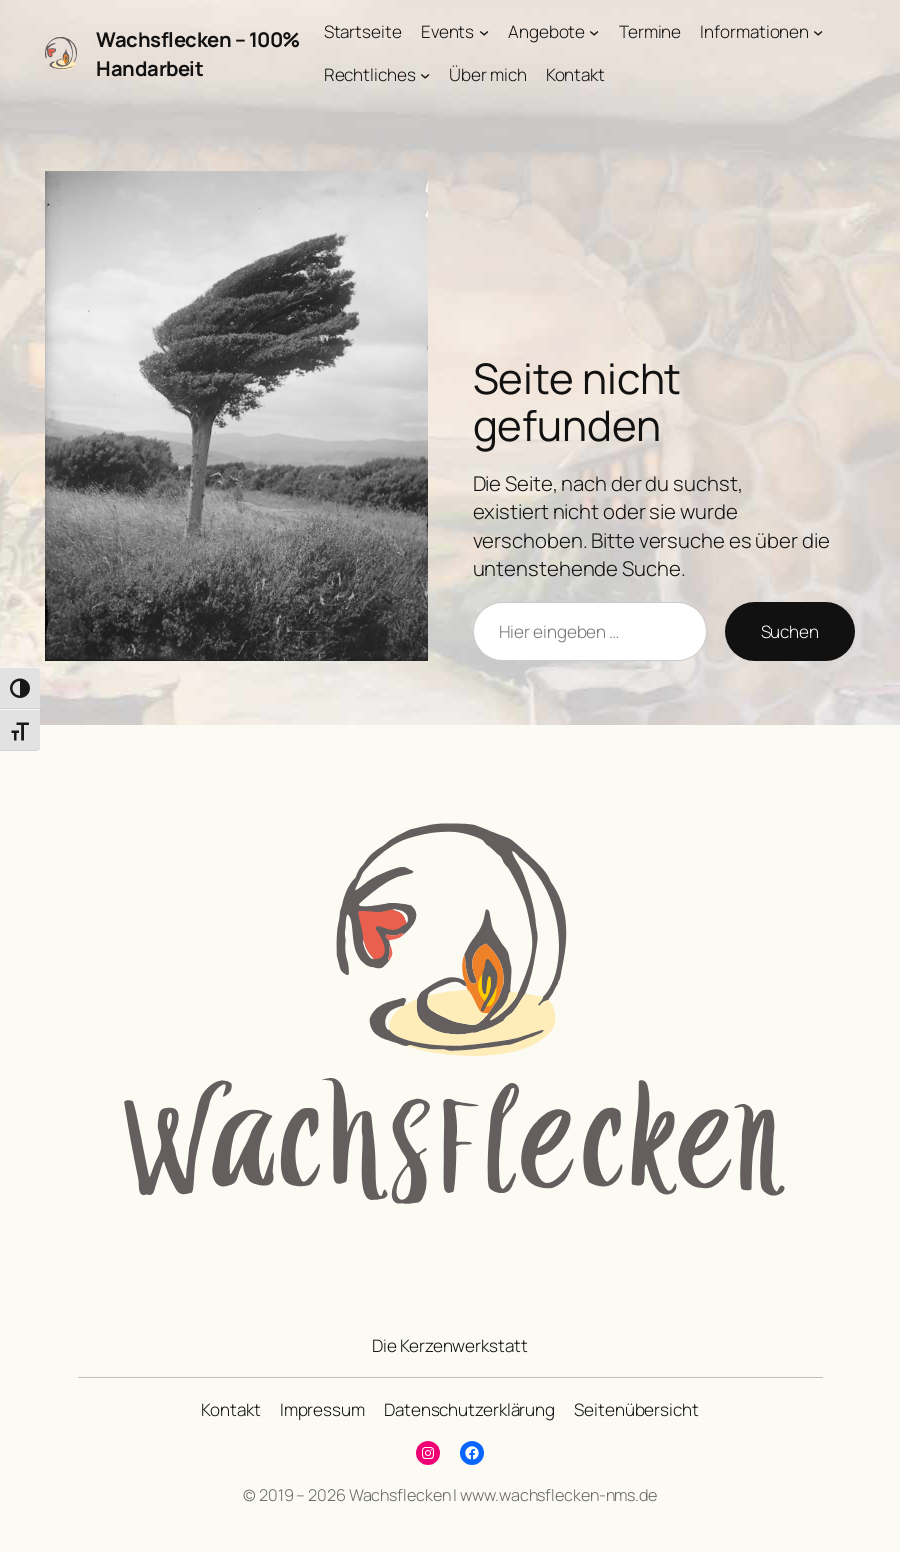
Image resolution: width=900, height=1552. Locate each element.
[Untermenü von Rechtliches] (425, 75)
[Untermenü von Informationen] (818, 32)
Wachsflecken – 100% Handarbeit (198, 53)
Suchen (790, 631)
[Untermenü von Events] (484, 32)
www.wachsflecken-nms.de (558, 1495)
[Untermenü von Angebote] (594, 32)
